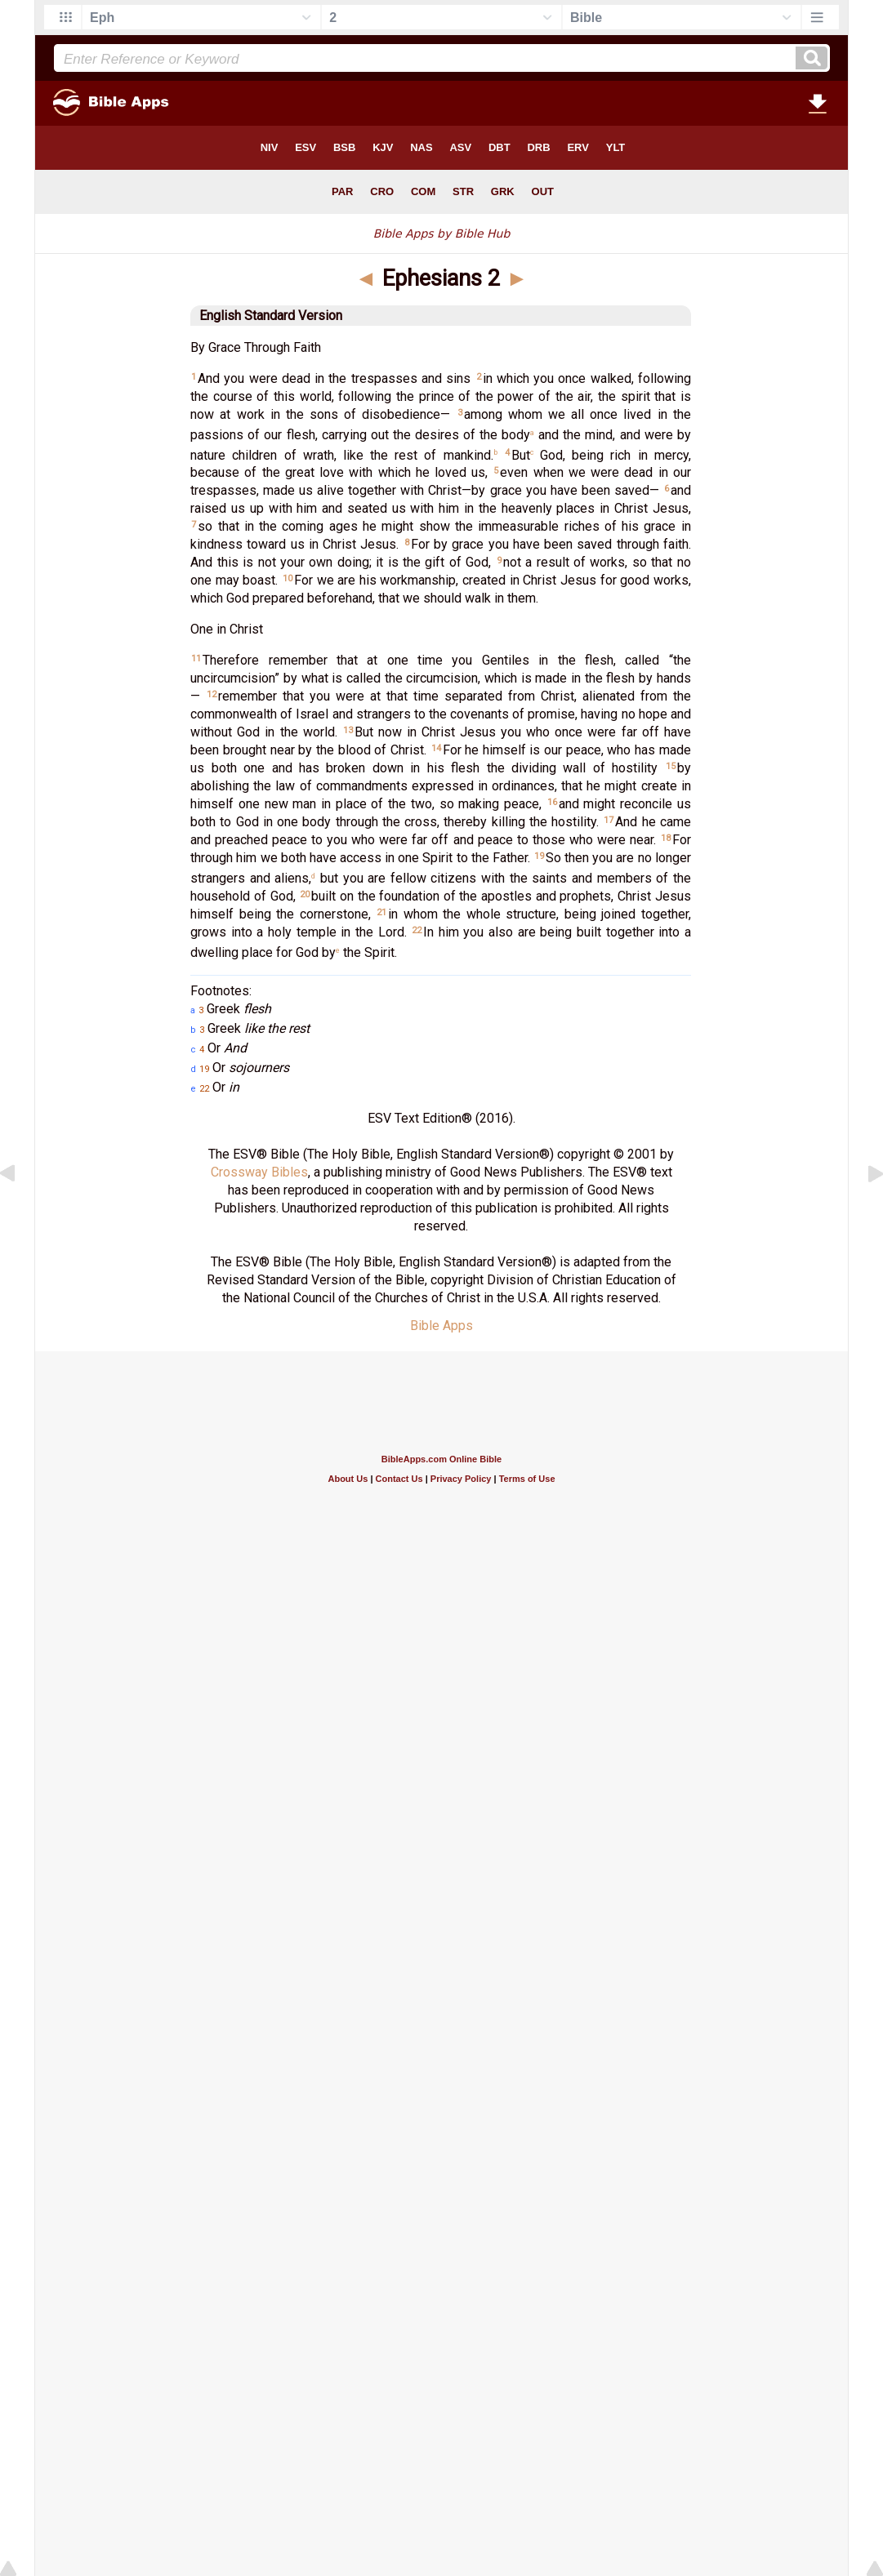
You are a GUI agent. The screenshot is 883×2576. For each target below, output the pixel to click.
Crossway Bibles (259, 1172)
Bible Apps (441, 1325)
